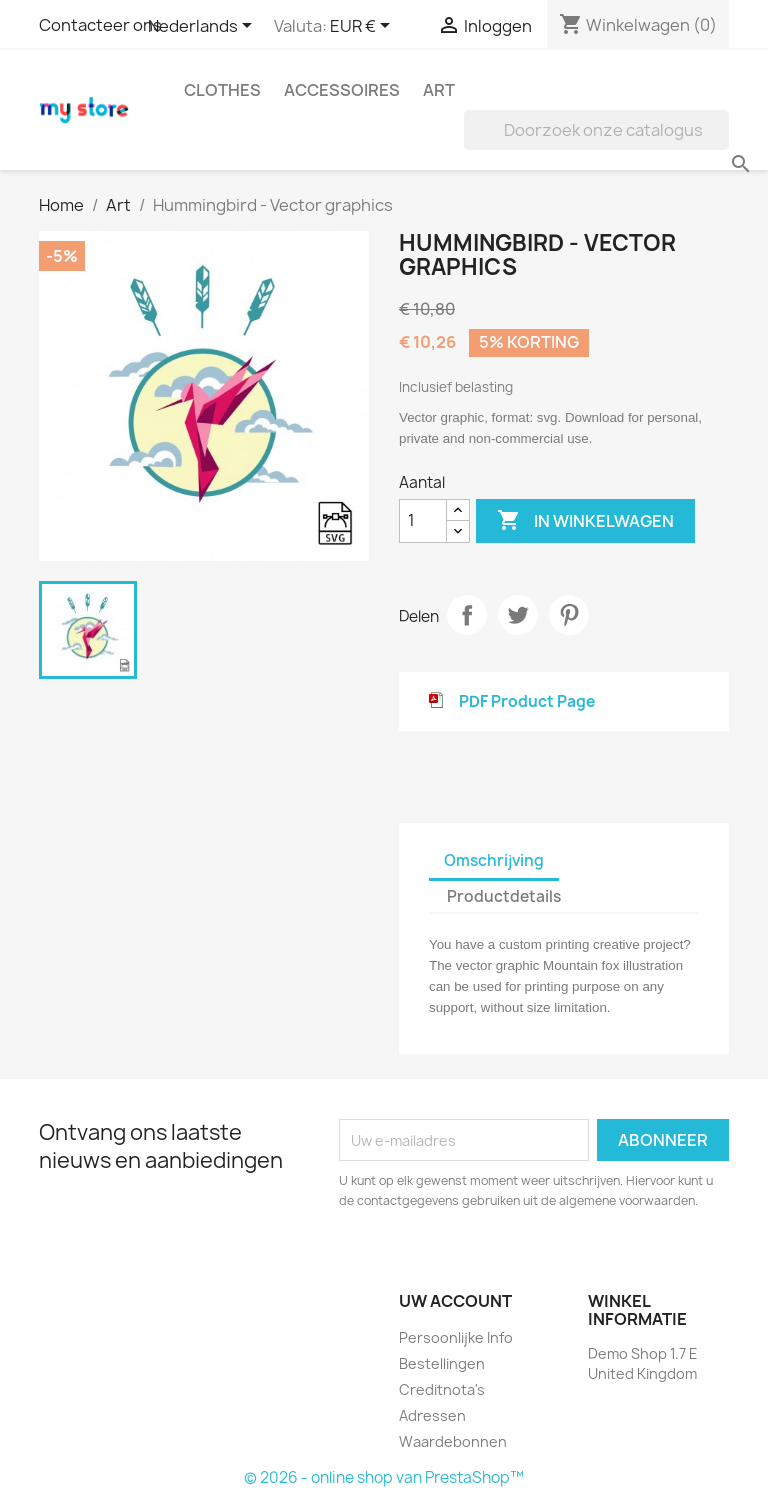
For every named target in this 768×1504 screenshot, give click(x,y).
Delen (467, 615)
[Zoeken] (596, 130)
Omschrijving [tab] (494, 860)
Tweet (518, 615)
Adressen (432, 1415)
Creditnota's (442, 1389)
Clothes (222, 90)
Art (439, 90)
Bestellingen (442, 1363)
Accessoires (342, 90)
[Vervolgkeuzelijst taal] (203, 27)
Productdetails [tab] (504, 896)
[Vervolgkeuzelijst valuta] (363, 27)
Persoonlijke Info (456, 1337)
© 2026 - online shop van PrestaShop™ (384, 1477)
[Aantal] (423, 521)
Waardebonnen (453, 1441)
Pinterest (569, 615)
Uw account (455, 1301)
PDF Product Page (527, 701)
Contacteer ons (100, 25)
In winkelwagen (585, 521)
